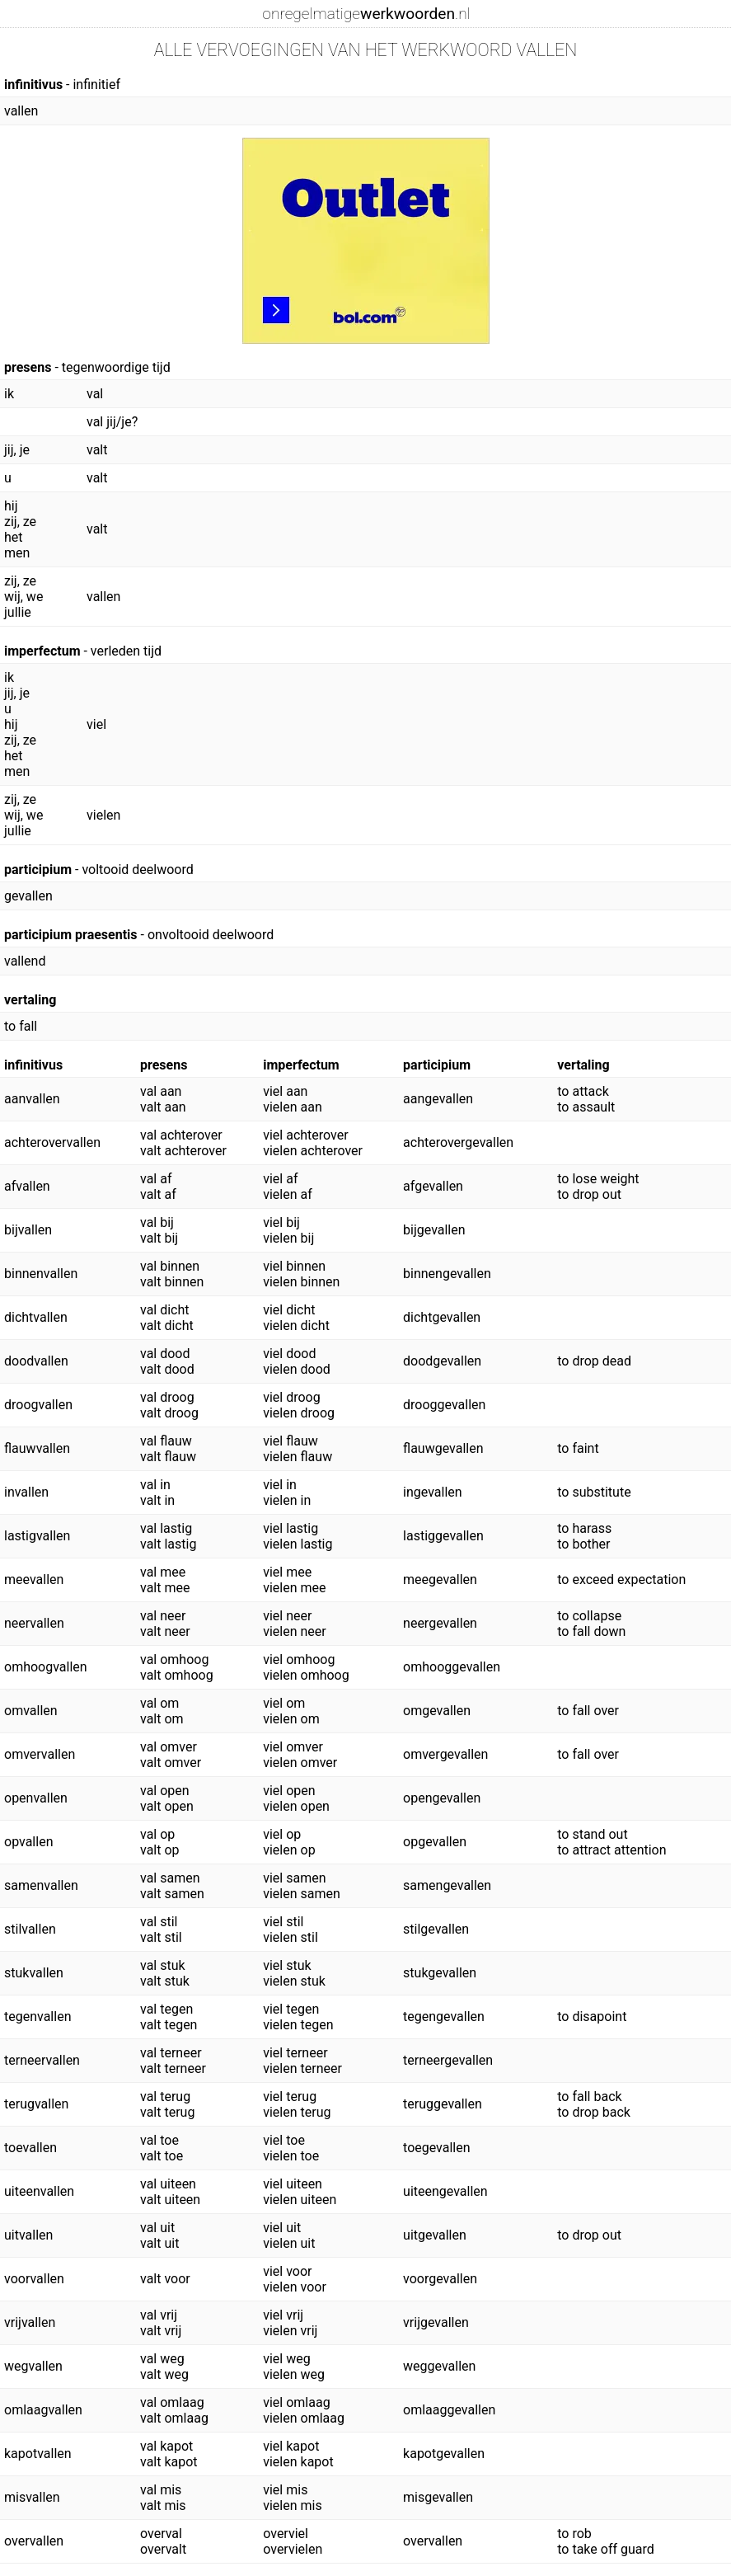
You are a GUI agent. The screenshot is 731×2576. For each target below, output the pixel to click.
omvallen (31, 1710)
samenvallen (41, 1885)
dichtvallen (36, 1317)
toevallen (30, 2147)
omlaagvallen (43, 2410)
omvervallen (39, 1754)
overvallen (33, 2541)
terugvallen (36, 2104)
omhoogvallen (45, 1667)
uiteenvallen (39, 2191)
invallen (26, 1492)
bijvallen (28, 1230)
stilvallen (30, 1929)
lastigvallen (37, 1536)
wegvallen (33, 2366)
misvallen (32, 2497)
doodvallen (36, 1361)
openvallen (36, 1798)
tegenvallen (37, 2016)
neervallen (34, 1623)
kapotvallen (38, 2453)
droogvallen (38, 1405)
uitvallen (28, 2235)
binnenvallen (40, 1273)
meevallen (33, 1579)
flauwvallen (37, 1448)
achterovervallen (52, 1142)
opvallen (28, 1842)
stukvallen (33, 1973)
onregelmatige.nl (366, 13)
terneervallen (42, 2060)
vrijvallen (29, 2322)
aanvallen (32, 1099)
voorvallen (34, 2279)
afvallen (27, 1186)
